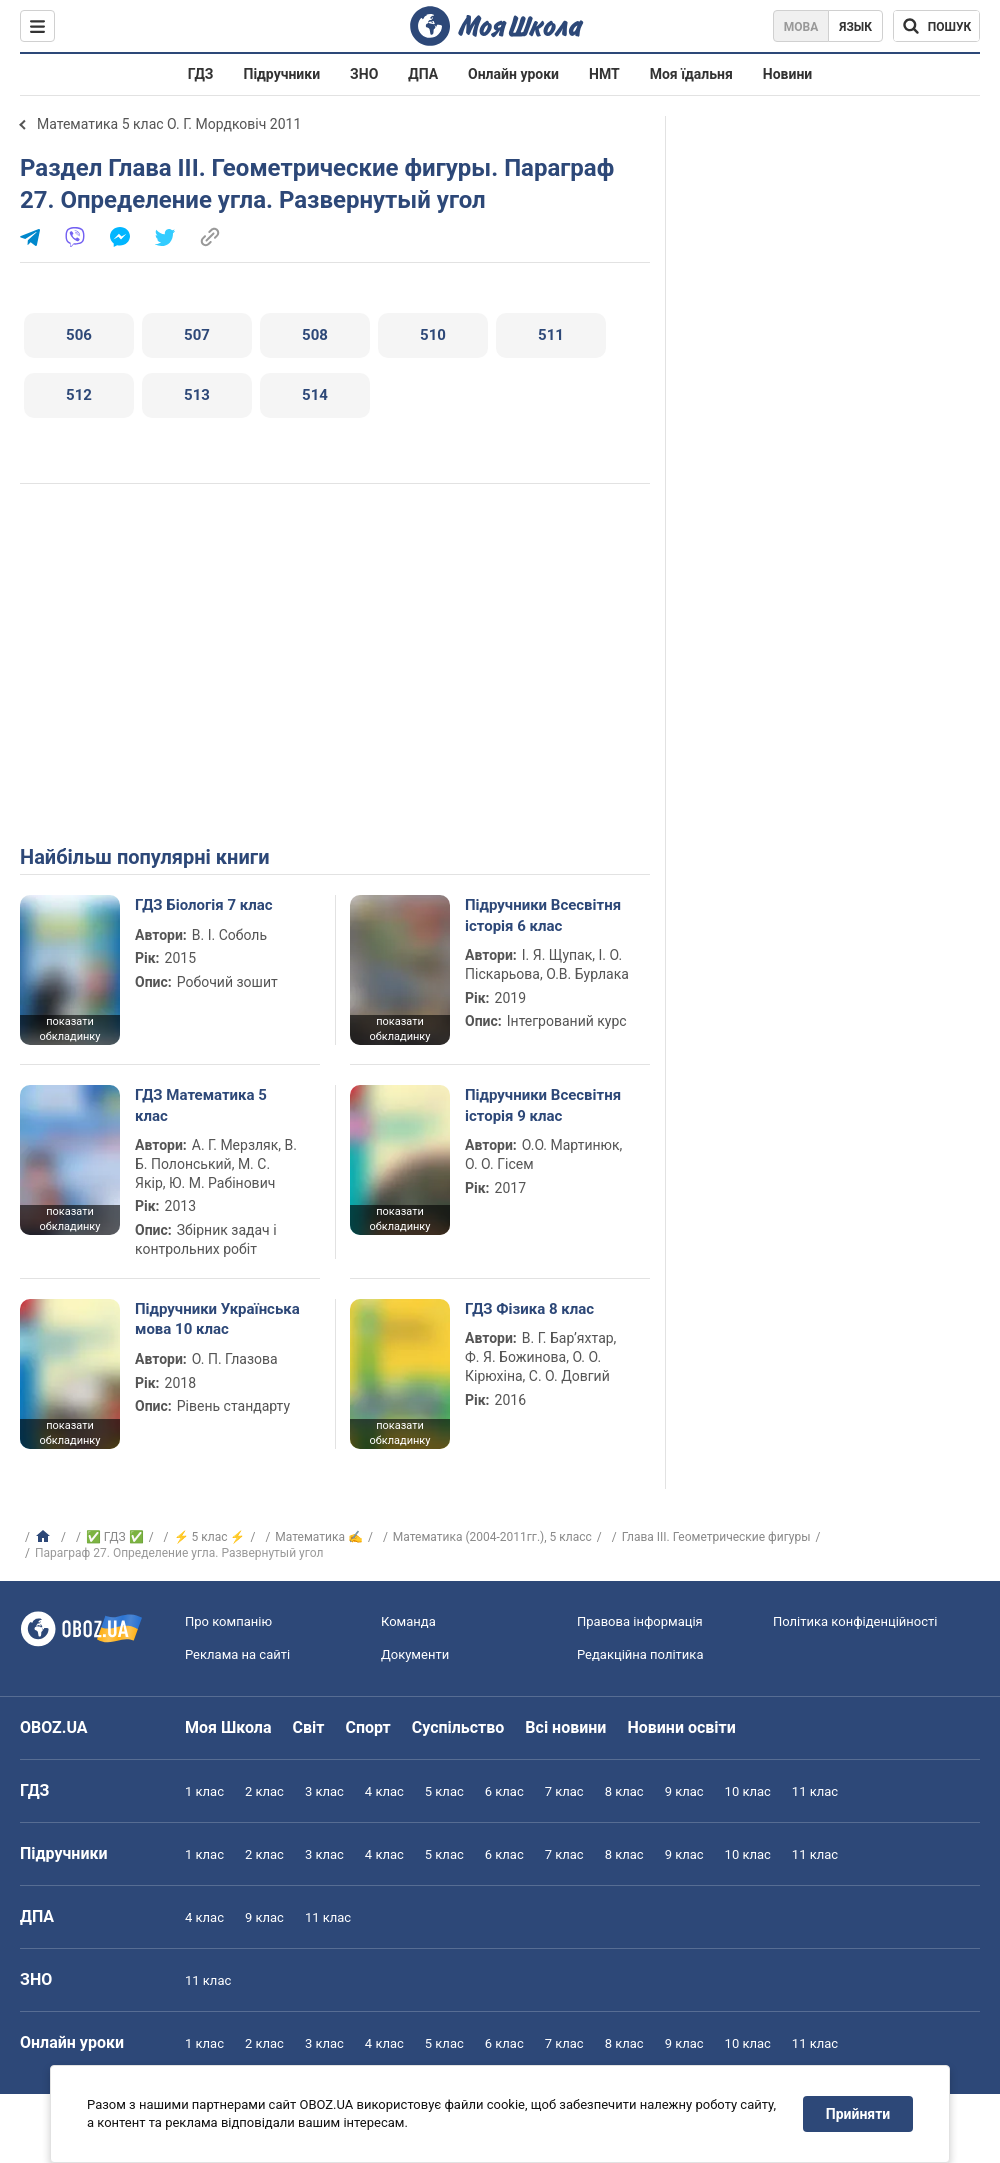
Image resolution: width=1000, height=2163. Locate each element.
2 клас (264, 1791)
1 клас (204, 1791)
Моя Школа (228, 1727)
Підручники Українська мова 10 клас (217, 1319)
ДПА (423, 74)
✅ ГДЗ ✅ (115, 1537)
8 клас (624, 1791)
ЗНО (364, 74)
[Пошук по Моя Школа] (936, 26)
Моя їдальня (691, 74)
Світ (309, 1727)
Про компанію (228, 1621)
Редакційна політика (640, 1654)
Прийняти (858, 2114)
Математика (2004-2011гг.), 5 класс (492, 1537)
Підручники (282, 74)
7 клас (564, 1791)
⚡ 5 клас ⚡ (210, 1537)
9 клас (684, 1791)
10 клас (748, 1791)
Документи (415, 1654)
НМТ (604, 74)
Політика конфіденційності (855, 1621)
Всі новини (565, 1727)
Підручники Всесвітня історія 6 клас (543, 915)
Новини (787, 74)
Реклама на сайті (237, 1654)
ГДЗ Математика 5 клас (201, 1105)
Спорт (367, 1727)
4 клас (384, 1791)
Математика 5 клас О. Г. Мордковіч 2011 (169, 124)
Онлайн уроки (513, 74)
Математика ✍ (319, 1537)
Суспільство (458, 1727)
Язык (855, 27)
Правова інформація (640, 1621)
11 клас (815, 1791)
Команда (408, 1621)
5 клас (444, 1791)
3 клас (324, 1791)
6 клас (504, 1791)
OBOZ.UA (54, 1727)
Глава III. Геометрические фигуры (716, 1537)
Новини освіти (681, 1727)
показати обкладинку (69, 1029)
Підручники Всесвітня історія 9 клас (543, 1105)
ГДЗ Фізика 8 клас (529, 1309)
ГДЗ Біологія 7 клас (204, 905)
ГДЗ (201, 74)
